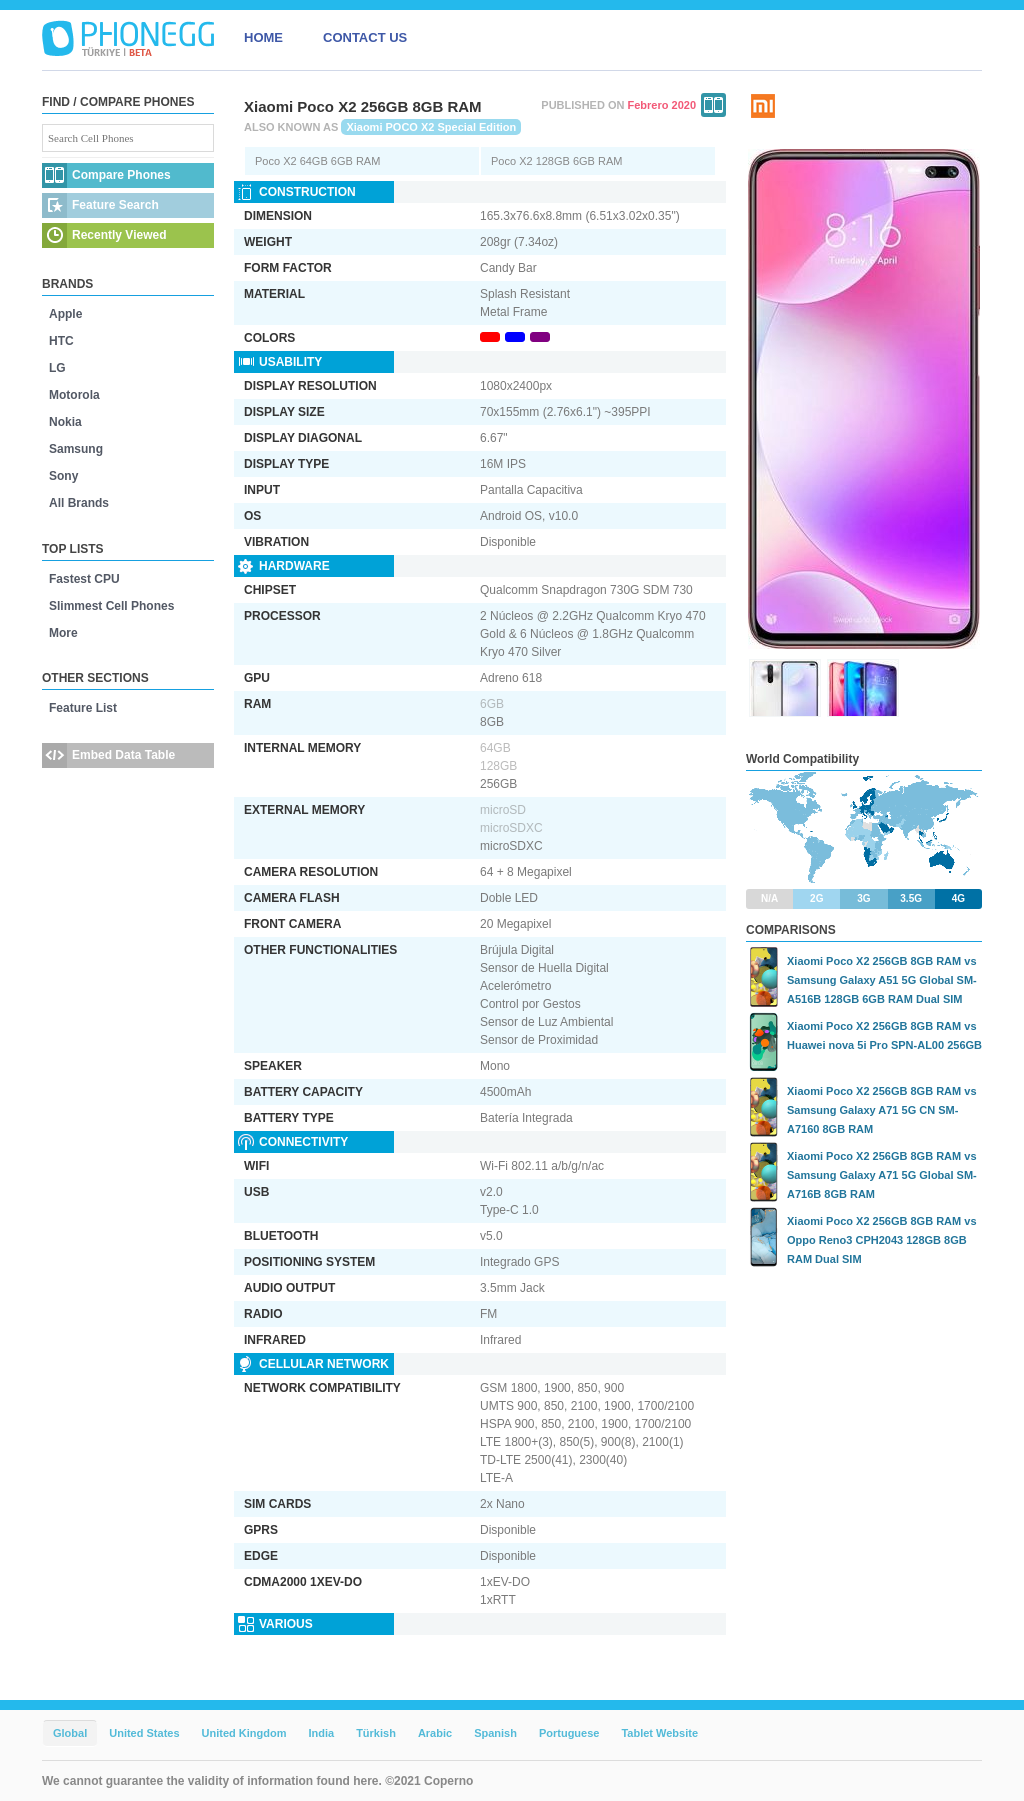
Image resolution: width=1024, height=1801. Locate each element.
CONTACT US (365, 37)
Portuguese (569, 1733)
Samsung (76, 449)
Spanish (495, 1733)
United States (144, 1733)
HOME (263, 37)
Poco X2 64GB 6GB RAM (317, 161)
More (63, 633)
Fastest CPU (84, 579)
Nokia (65, 422)
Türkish (376, 1733)
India (321, 1733)
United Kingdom (244, 1733)
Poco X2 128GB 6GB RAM (556, 161)
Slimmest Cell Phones (111, 606)
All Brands (79, 503)
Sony (63, 476)
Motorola (74, 395)
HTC (61, 341)
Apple (65, 314)
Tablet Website (659, 1733)
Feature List (83, 708)
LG (57, 368)
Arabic (435, 1733)
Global (70, 1733)
